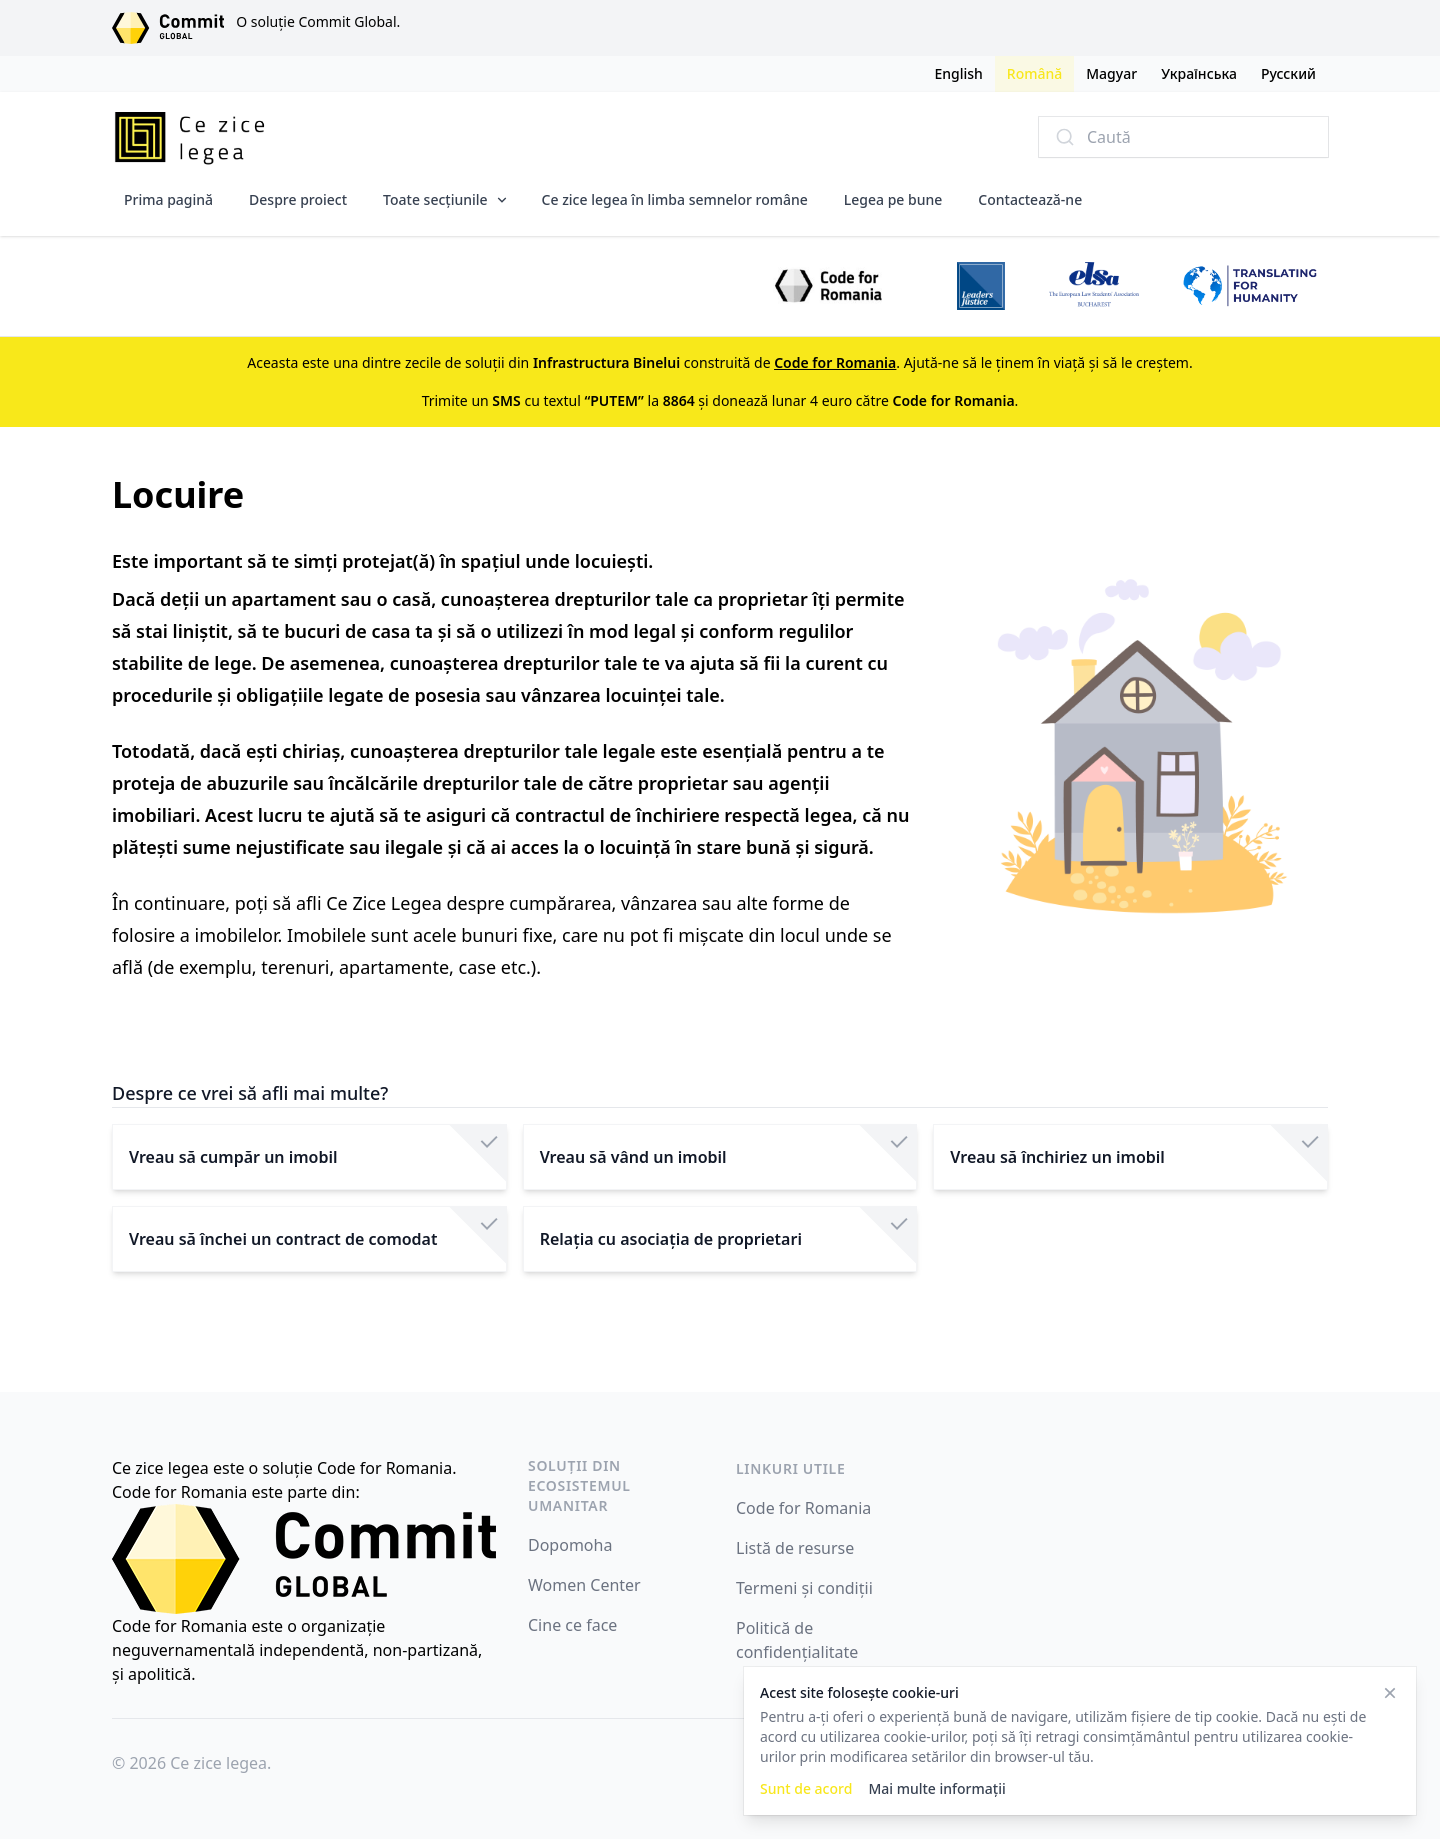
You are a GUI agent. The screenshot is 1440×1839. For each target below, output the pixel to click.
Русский (1288, 73)
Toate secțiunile (435, 199)
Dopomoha (570, 1545)
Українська (1199, 73)
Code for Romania (803, 1508)
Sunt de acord (806, 1788)
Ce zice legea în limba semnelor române (675, 199)
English (958, 73)
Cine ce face (572, 1625)
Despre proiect (298, 199)
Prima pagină (168, 199)
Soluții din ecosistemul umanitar (579, 1485)
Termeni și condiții (804, 1588)
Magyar (1111, 73)
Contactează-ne (1030, 199)
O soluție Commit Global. (318, 21)
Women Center (584, 1585)
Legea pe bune (893, 199)
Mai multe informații (936, 1788)
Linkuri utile (790, 1468)
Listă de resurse (795, 1548)
